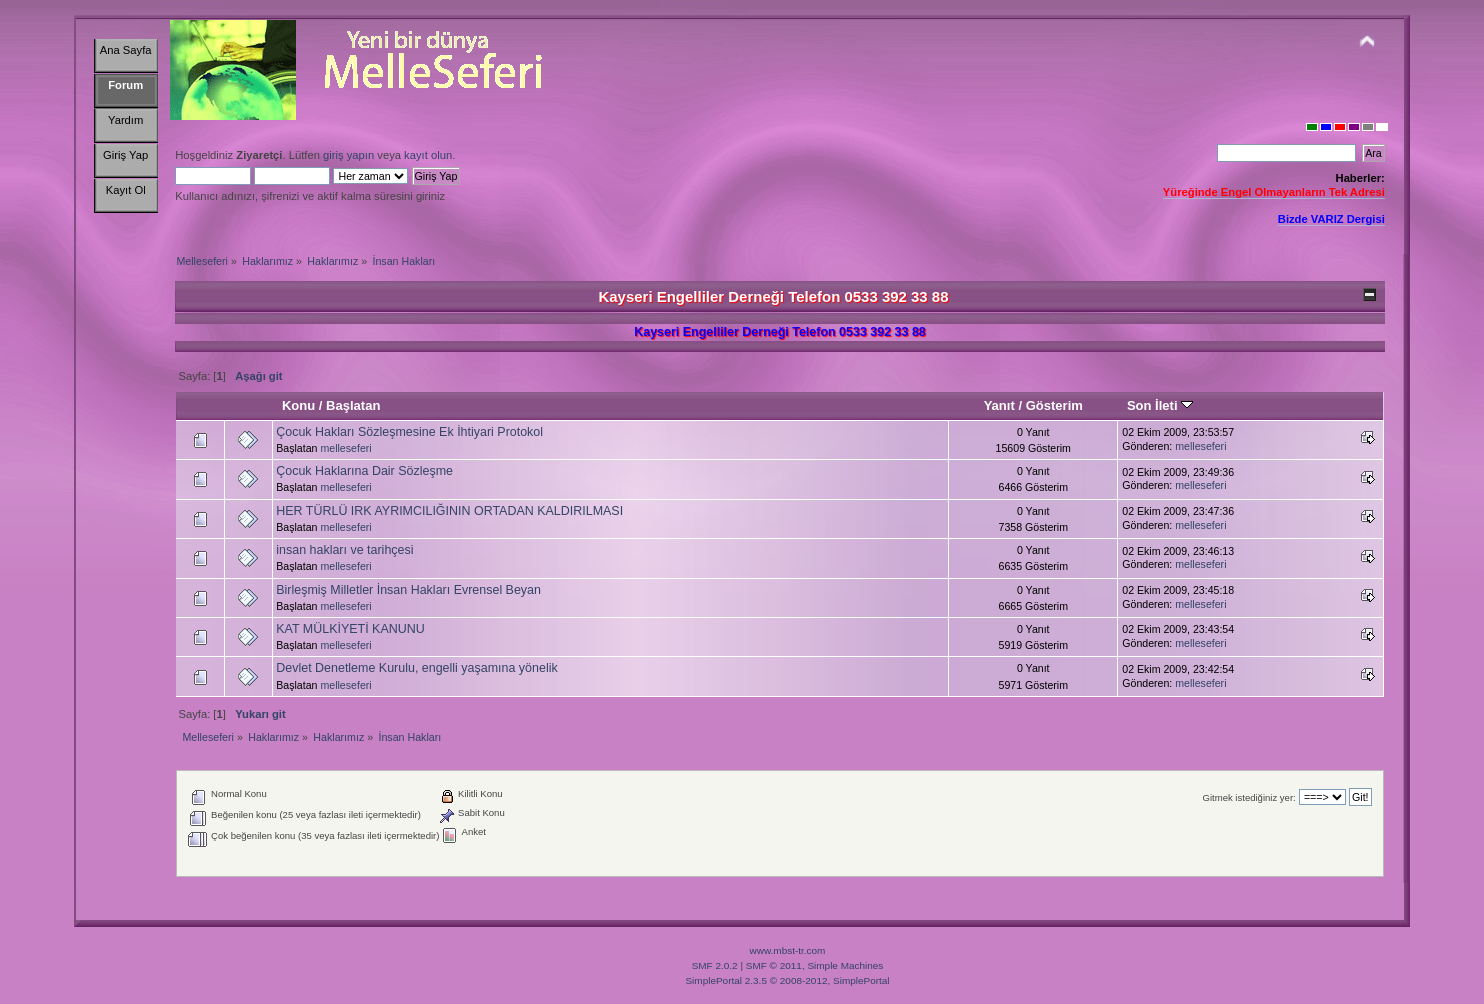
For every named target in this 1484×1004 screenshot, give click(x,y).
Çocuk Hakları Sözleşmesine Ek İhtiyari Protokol (409, 432)
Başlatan (353, 405)
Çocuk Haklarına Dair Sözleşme (364, 471)
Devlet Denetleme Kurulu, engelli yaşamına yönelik (416, 668)
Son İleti (1160, 405)
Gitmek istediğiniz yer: (1249, 797)
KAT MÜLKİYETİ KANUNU (350, 629)
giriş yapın (348, 155)
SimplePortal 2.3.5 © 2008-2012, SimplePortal (787, 980)
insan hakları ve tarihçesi (344, 550)
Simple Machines (845, 965)
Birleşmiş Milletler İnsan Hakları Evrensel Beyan (408, 590)
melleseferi (345, 448)
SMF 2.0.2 (715, 965)
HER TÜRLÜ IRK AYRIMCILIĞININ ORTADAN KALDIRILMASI (449, 511)
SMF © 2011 (774, 965)
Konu (298, 405)
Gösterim (1054, 405)
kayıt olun (428, 155)
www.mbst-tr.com (788, 950)
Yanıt (999, 405)
